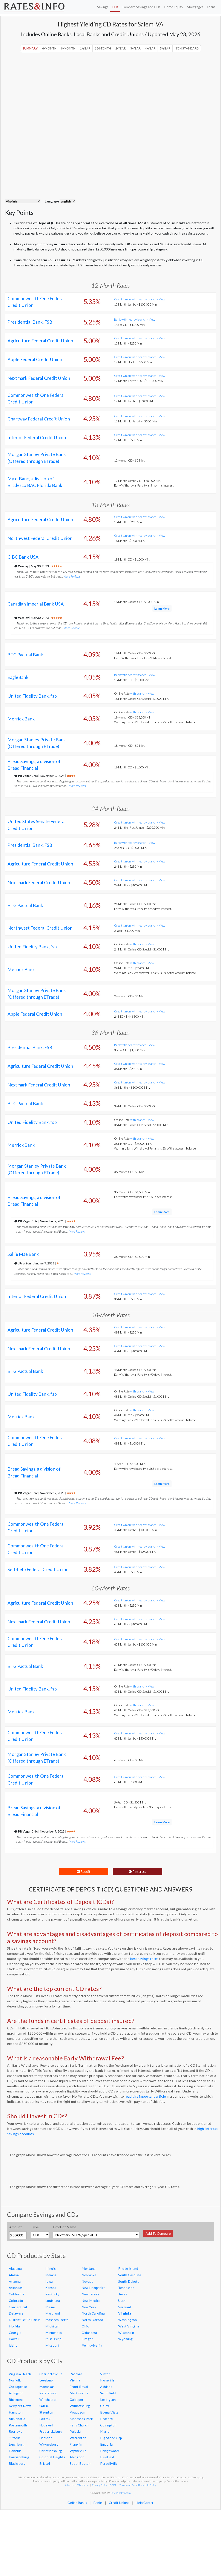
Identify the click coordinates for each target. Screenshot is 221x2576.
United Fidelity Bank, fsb (32, 695)
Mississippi (54, 2339)
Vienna (75, 2380)
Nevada (87, 2281)
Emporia (106, 2444)
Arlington (16, 2393)
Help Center (144, 2502)
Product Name (64, 2227)
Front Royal (79, 2387)
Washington (127, 2320)
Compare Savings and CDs (141, 7)
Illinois (50, 2268)
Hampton (16, 2412)
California (16, 2294)
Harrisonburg (19, 2457)
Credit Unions (119, 2502)
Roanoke (15, 2431)
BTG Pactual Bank (25, 654)
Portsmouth (18, 2425)
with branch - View (142, 693)
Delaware (16, 2313)
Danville (15, 2451)
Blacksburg (17, 2463)
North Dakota (92, 2320)
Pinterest (137, 1871)
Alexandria (17, 2419)
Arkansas (16, 2288)
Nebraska (89, 2275)
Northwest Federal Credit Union (40, 538)
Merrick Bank (21, 718)
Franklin (76, 2444)
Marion (105, 2431)
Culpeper (76, 2399)
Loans (211, 7)
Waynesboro (49, 2444)
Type (35, 2227)
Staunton (46, 2412)
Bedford (106, 2419)
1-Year (85, 48)
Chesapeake (18, 2387)
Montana (89, 2268)
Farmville (107, 2380)
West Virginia (129, 2326)
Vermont (124, 2307)
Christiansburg (50, 2451)
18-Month (103, 48)
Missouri (52, 2345)
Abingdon (77, 2457)
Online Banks (77, 2502)
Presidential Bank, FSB (30, 322)
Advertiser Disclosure (77, 2485)
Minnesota (53, 2333)
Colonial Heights (52, 2457)
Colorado (16, 2300)
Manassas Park (81, 2419)
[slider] (56, 566)
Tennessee (126, 2288)
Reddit (83, 1871)
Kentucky (52, 2294)
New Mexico (91, 2300)
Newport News (20, 2406)
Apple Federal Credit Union (35, 359)
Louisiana (52, 2300)
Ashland (106, 2387)
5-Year (165, 48)
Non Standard (187, 48)
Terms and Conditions (132, 2485)
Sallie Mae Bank (23, 1254)
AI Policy (151, 2485)
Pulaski (75, 2431)
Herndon (46, 2438)
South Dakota (128, 2281)
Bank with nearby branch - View (134, 319)
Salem (44, 2406)
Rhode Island (128, 2268)
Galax (104, 2406)
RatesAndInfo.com (121, 2492)
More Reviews (71, 576)
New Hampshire (94, 2288)
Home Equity (173, 7)
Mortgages (195, 7)
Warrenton (78, 2438)
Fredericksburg (51, 2431)
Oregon (88, 2339)
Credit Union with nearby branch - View (139, 299)
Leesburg (46, 2380)
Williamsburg (80, 2406)
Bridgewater (110, 2451)
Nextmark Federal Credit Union (39, 378)
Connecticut (18, 2307)
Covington (108, 2425)
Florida (14, 2326)
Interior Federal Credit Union (37, 437)
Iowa (49, 2281)
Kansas (50, 2288)
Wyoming (125, 2339)
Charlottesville (51, 2374)
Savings (102, 7)
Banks (98, 2502)
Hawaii (14, 2339)
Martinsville (79, 2393)
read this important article (145, 2096)
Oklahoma (89, 2333)
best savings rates (144, 1958)
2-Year (120, 48)
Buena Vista (109, 2412)
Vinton (105, 2374)
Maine (50, 2307)
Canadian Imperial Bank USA (36, 603)
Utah (122, 2300)
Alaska (14, 2275)
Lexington (108, 2399)
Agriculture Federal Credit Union (40, 340)
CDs (115, 7)
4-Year (150, 48)
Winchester (48, 2399)
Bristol (44, 2463)
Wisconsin (126, 2333)
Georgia (15, 2333)
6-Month (49, 48)
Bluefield (107, 2457)
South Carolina (129, 2275)
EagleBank (18, 677)
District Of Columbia (25, 2320)
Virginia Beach (20, 2374)
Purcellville (109, 2463)
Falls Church (79, 2425)
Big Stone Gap (111, 2438)
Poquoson (77, 2412)
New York (89, 2307)
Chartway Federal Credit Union (39, 418)
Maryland (52, 2313)
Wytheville (78, 2451)
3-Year (135, 48)
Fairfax (45, 2419)
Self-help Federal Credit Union (38, 1569)
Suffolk (14, 2438)
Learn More (162, 608)
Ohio (85, 2326)
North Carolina (93, 2313)
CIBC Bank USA (23, 556)
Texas (122, 2294)
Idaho (13, 2345)
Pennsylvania (92, 2345)
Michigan (52, 2326)
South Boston (80, 2463)
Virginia (124, 2313)
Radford (76, 2374)
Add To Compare (158, 2233)
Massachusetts (57, 2320)
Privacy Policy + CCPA (104, 2485)
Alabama (15, 2268)
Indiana (51, 2275)
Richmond (16, 2399)
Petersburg (48, 2393)
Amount (15, 2227)
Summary (30, 48)
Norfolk (15, 2380)
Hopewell (46, 2425)
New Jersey (90, 2294)
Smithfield (108, 2393)
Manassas (47, 2387)
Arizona (15, 2281)
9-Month (68, 48)
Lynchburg (17, 2444)
